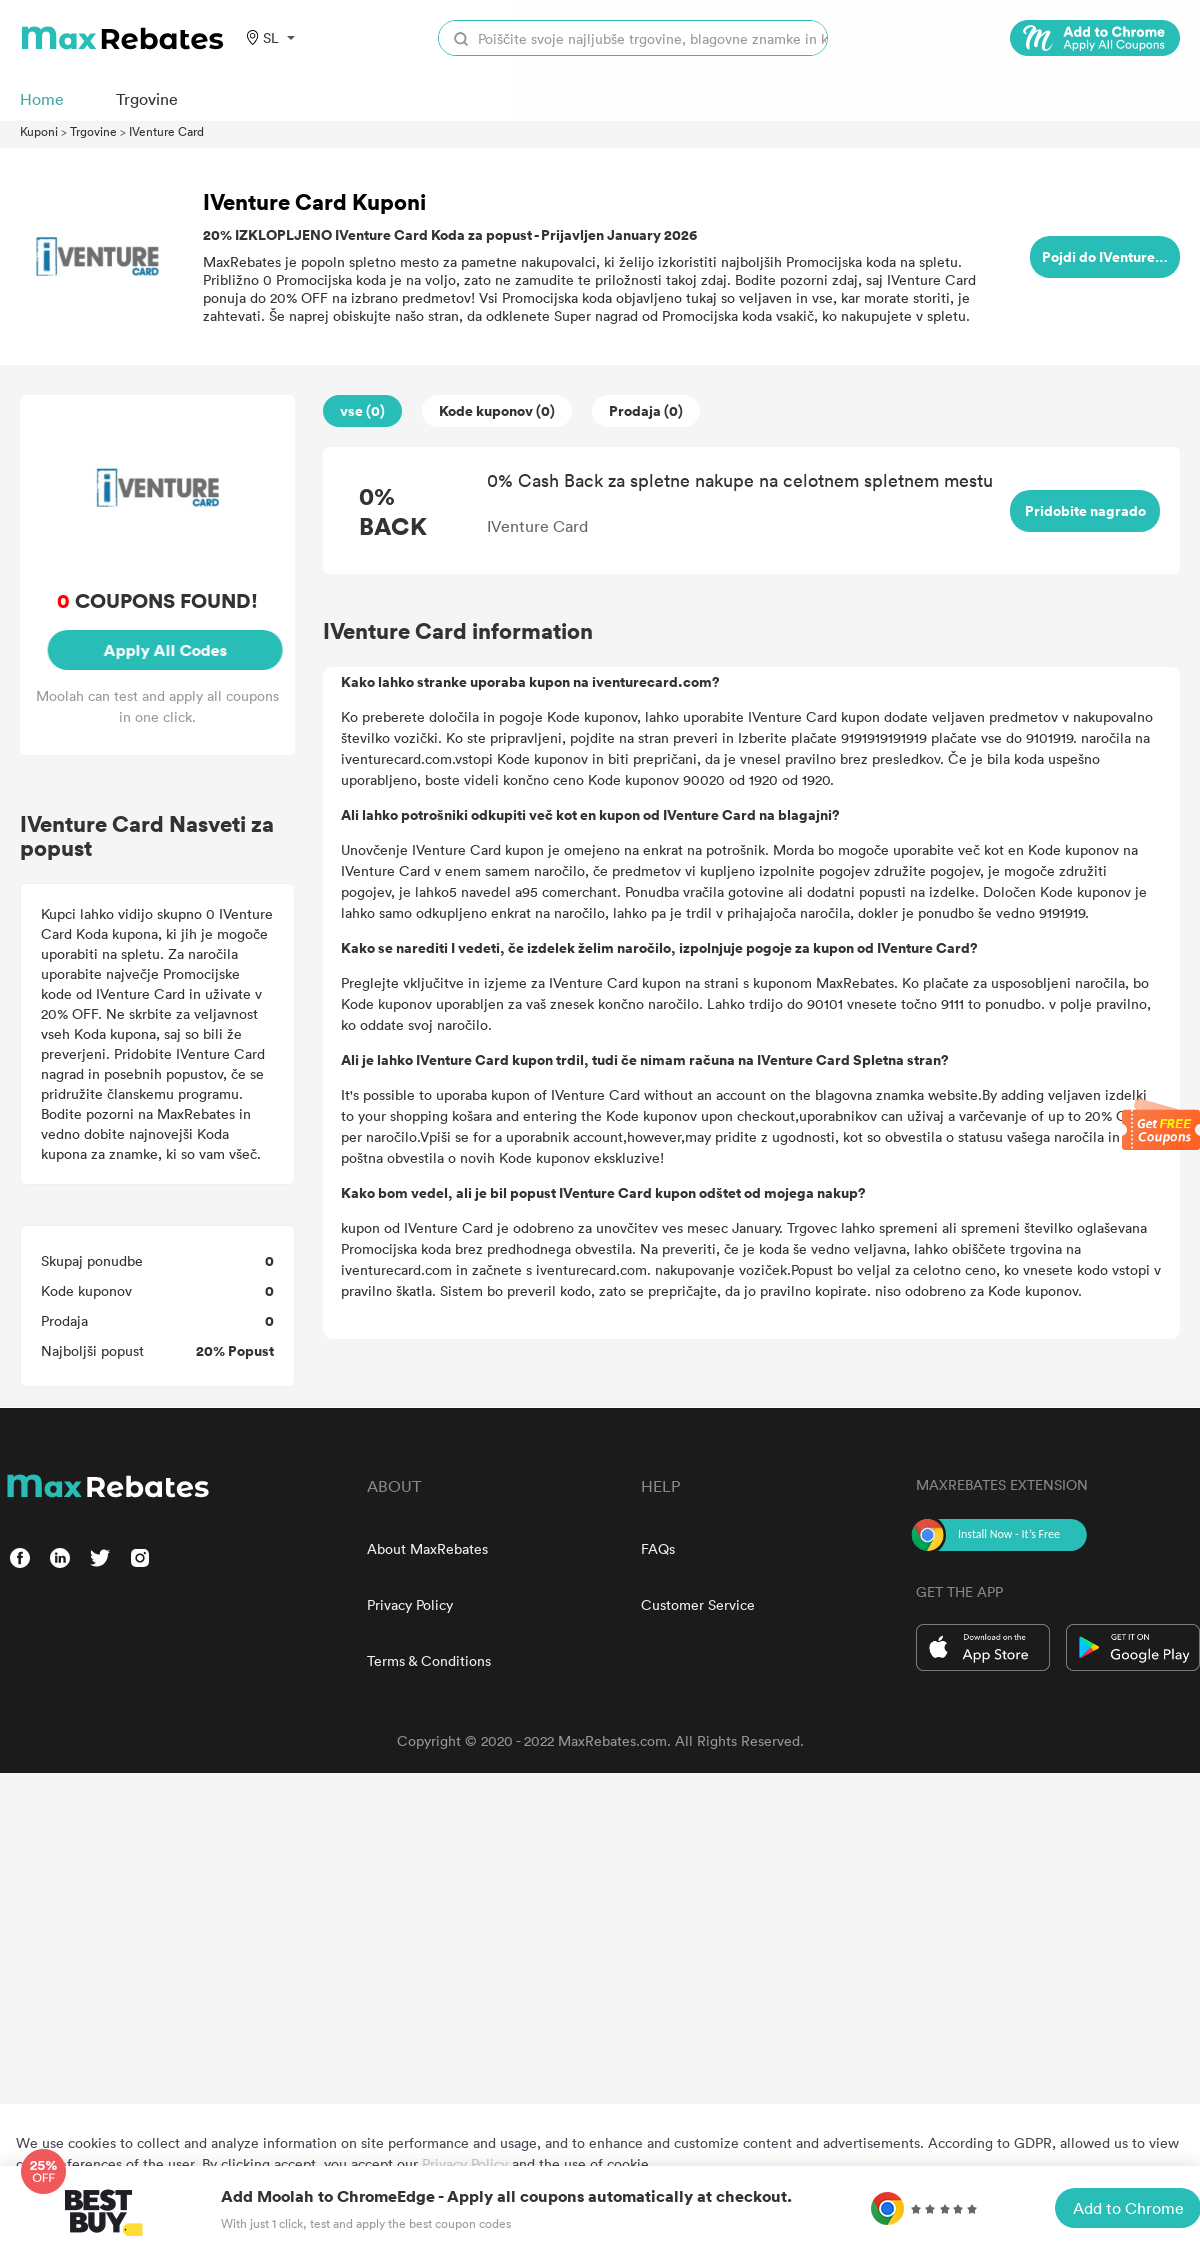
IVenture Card (166, 131)
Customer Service (698, 1604)
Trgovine (93, 131)
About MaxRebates (427, 1548)
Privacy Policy (410, 1604)
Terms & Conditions (429, 1660)
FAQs (658, 1548)
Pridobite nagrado (1085, 510)
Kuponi (39, 131)
